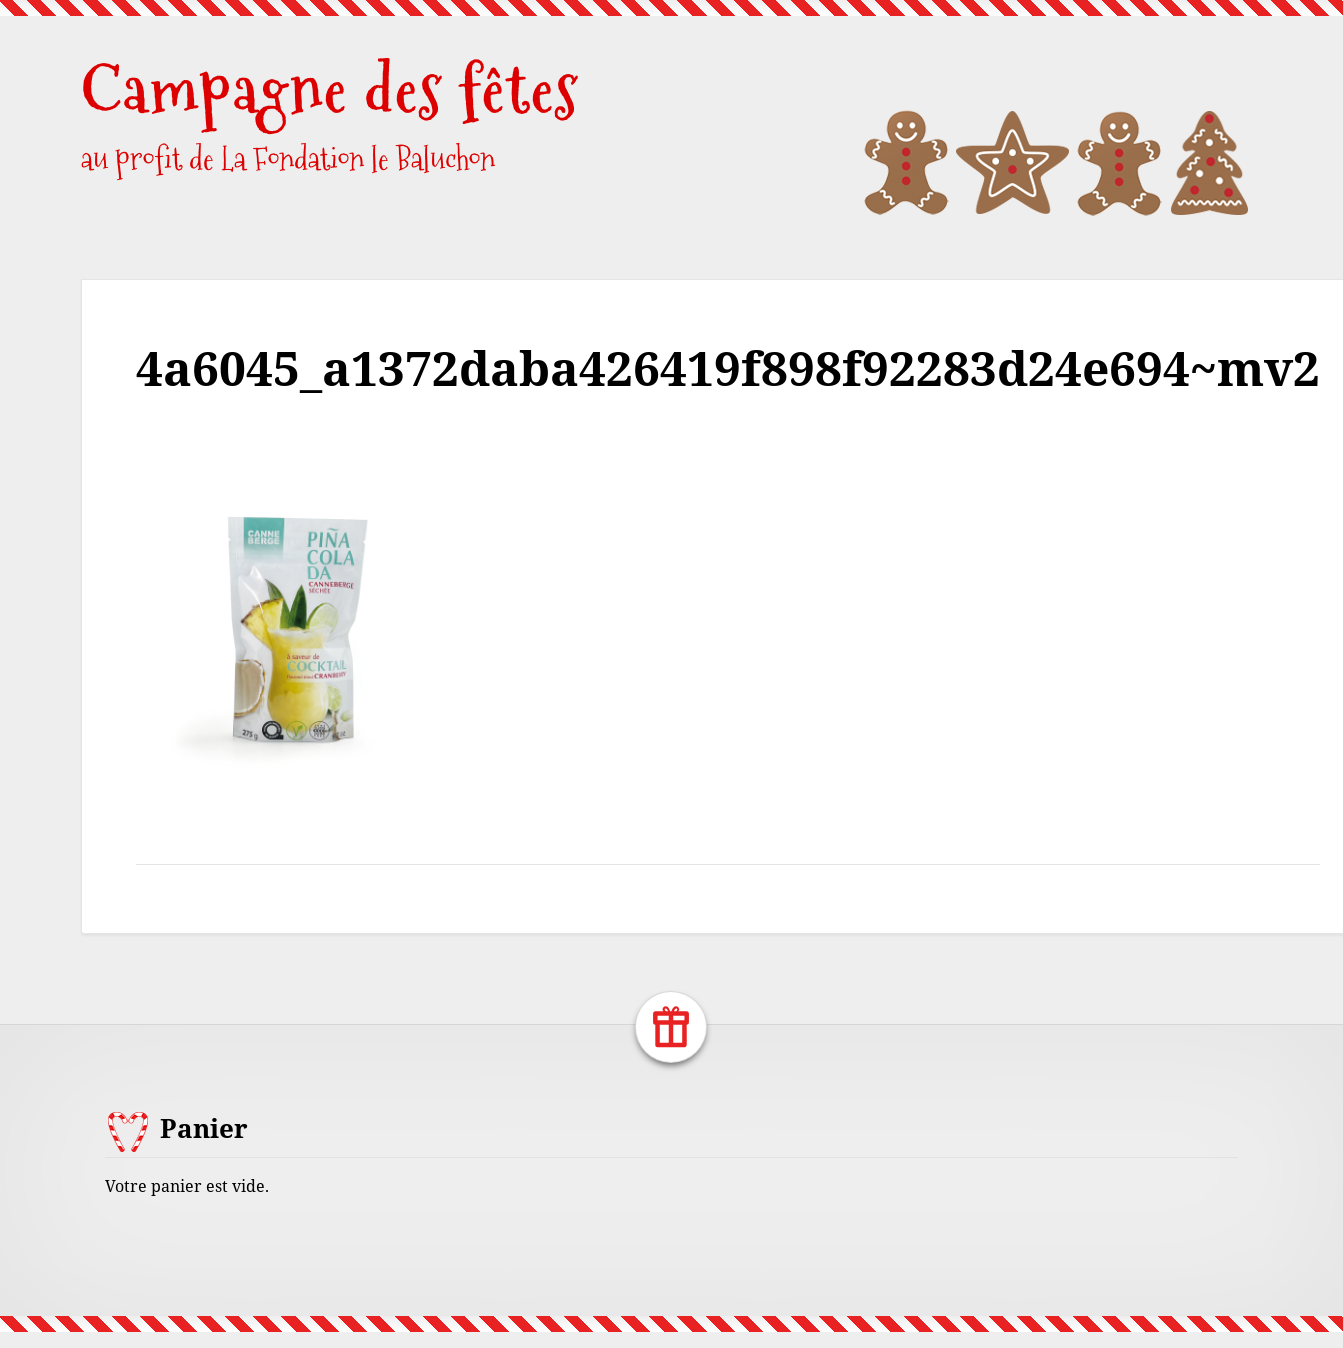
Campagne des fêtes (330, 89)
